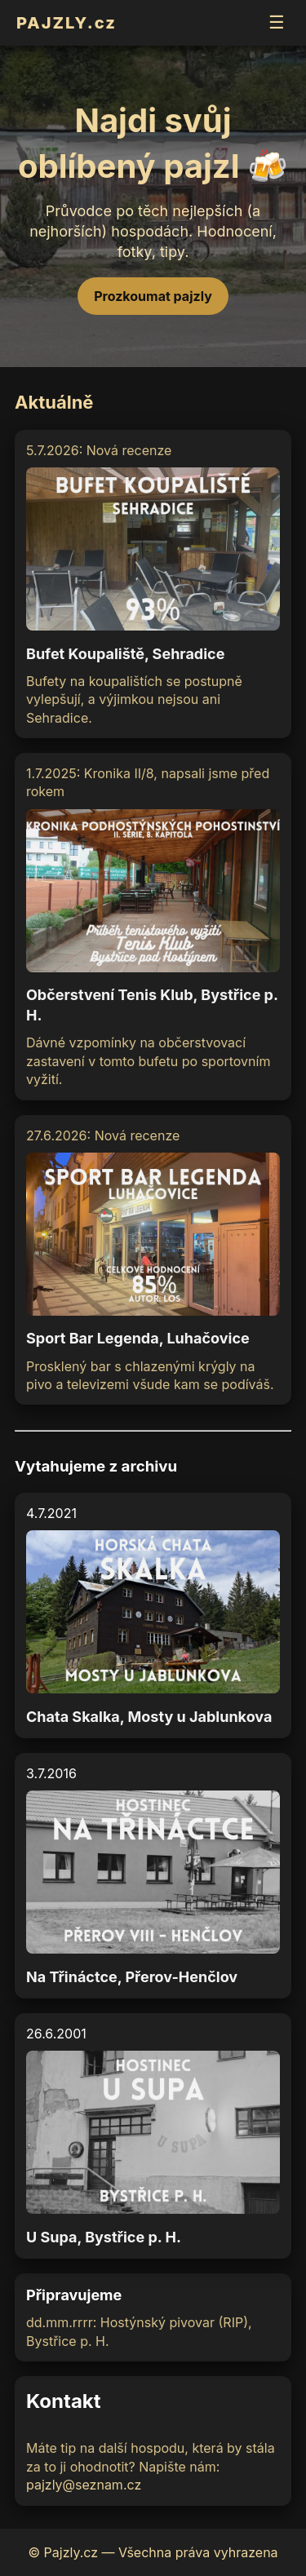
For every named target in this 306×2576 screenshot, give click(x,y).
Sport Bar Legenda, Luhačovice (138, 1338)
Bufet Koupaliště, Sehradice (125, 653)
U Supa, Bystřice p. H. (103, 2237)
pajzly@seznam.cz (83, 2484)
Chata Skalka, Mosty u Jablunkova (149, 1716)
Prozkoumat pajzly (153, 296)
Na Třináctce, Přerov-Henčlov (131, 1976)
